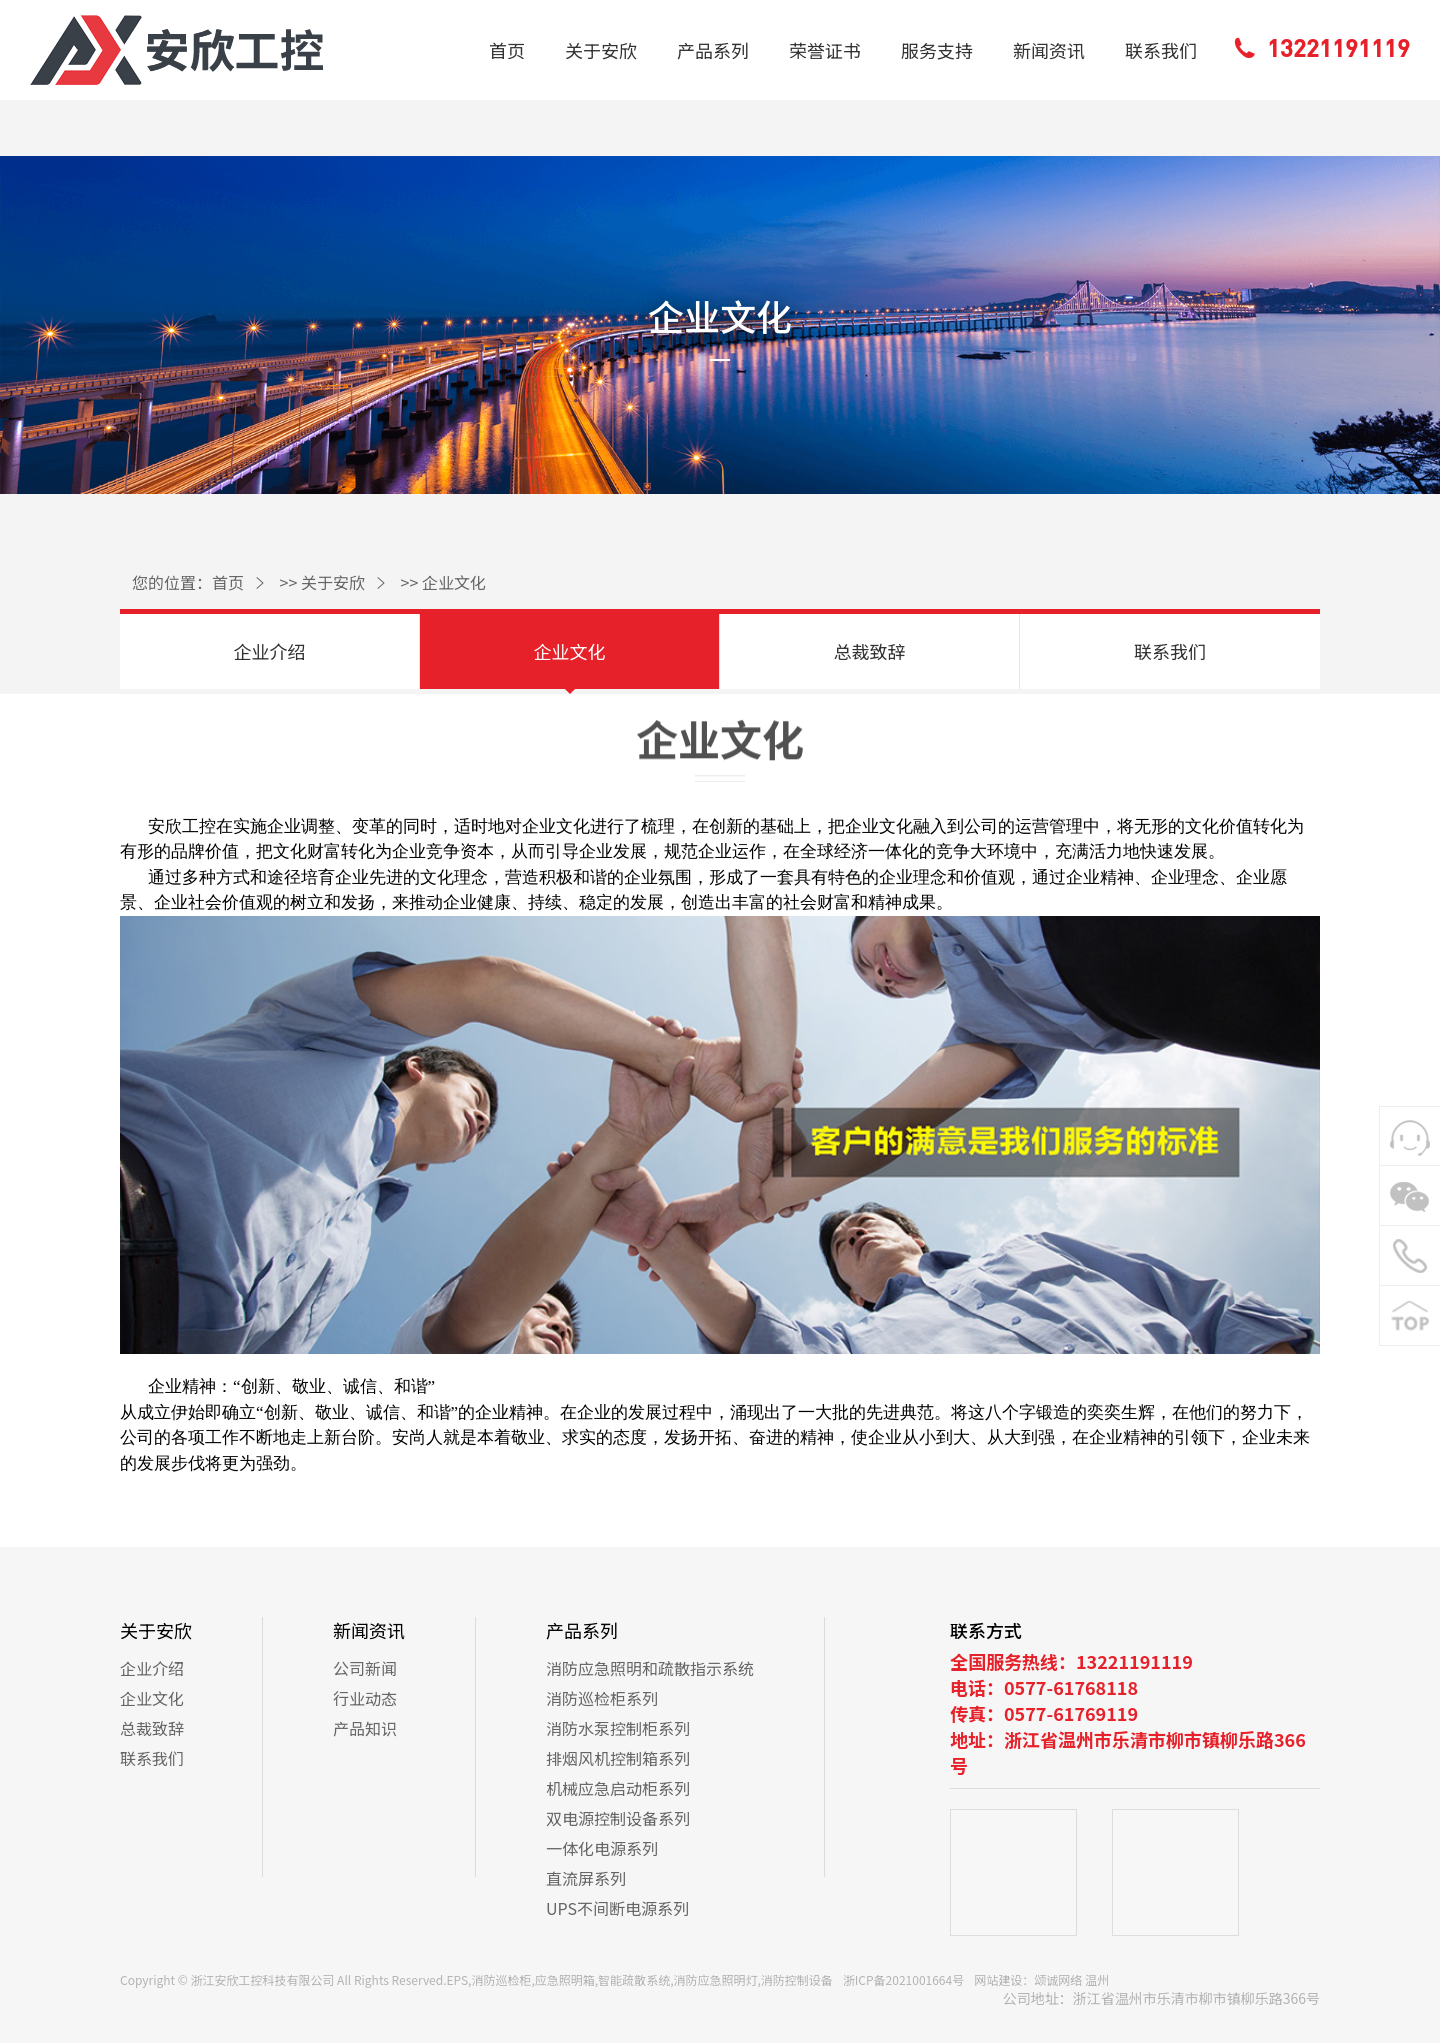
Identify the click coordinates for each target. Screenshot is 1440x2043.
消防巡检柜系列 (602, 1698)
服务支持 (937, 50)
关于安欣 (601, 50)
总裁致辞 (870, 651)
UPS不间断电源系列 (617, 1908)
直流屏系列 (586, 1878)
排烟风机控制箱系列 (618, 1758)
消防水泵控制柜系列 (618, 1728)
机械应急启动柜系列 (618, 1788)
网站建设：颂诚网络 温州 (1041, 1979)
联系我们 (1161, 50)
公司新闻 (365, 1668)
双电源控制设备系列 (618, 1818)
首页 (507, 50)
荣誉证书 (825, 50)
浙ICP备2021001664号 (903, 1979)
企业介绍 (270, 651)
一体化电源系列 (602, 1848)
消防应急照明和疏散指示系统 (650, 1668)
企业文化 (454, 582)
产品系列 (713, 50)
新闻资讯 (1049, 50)
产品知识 (365, 1728)
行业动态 (365, 1698)
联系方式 (986, 1630)
